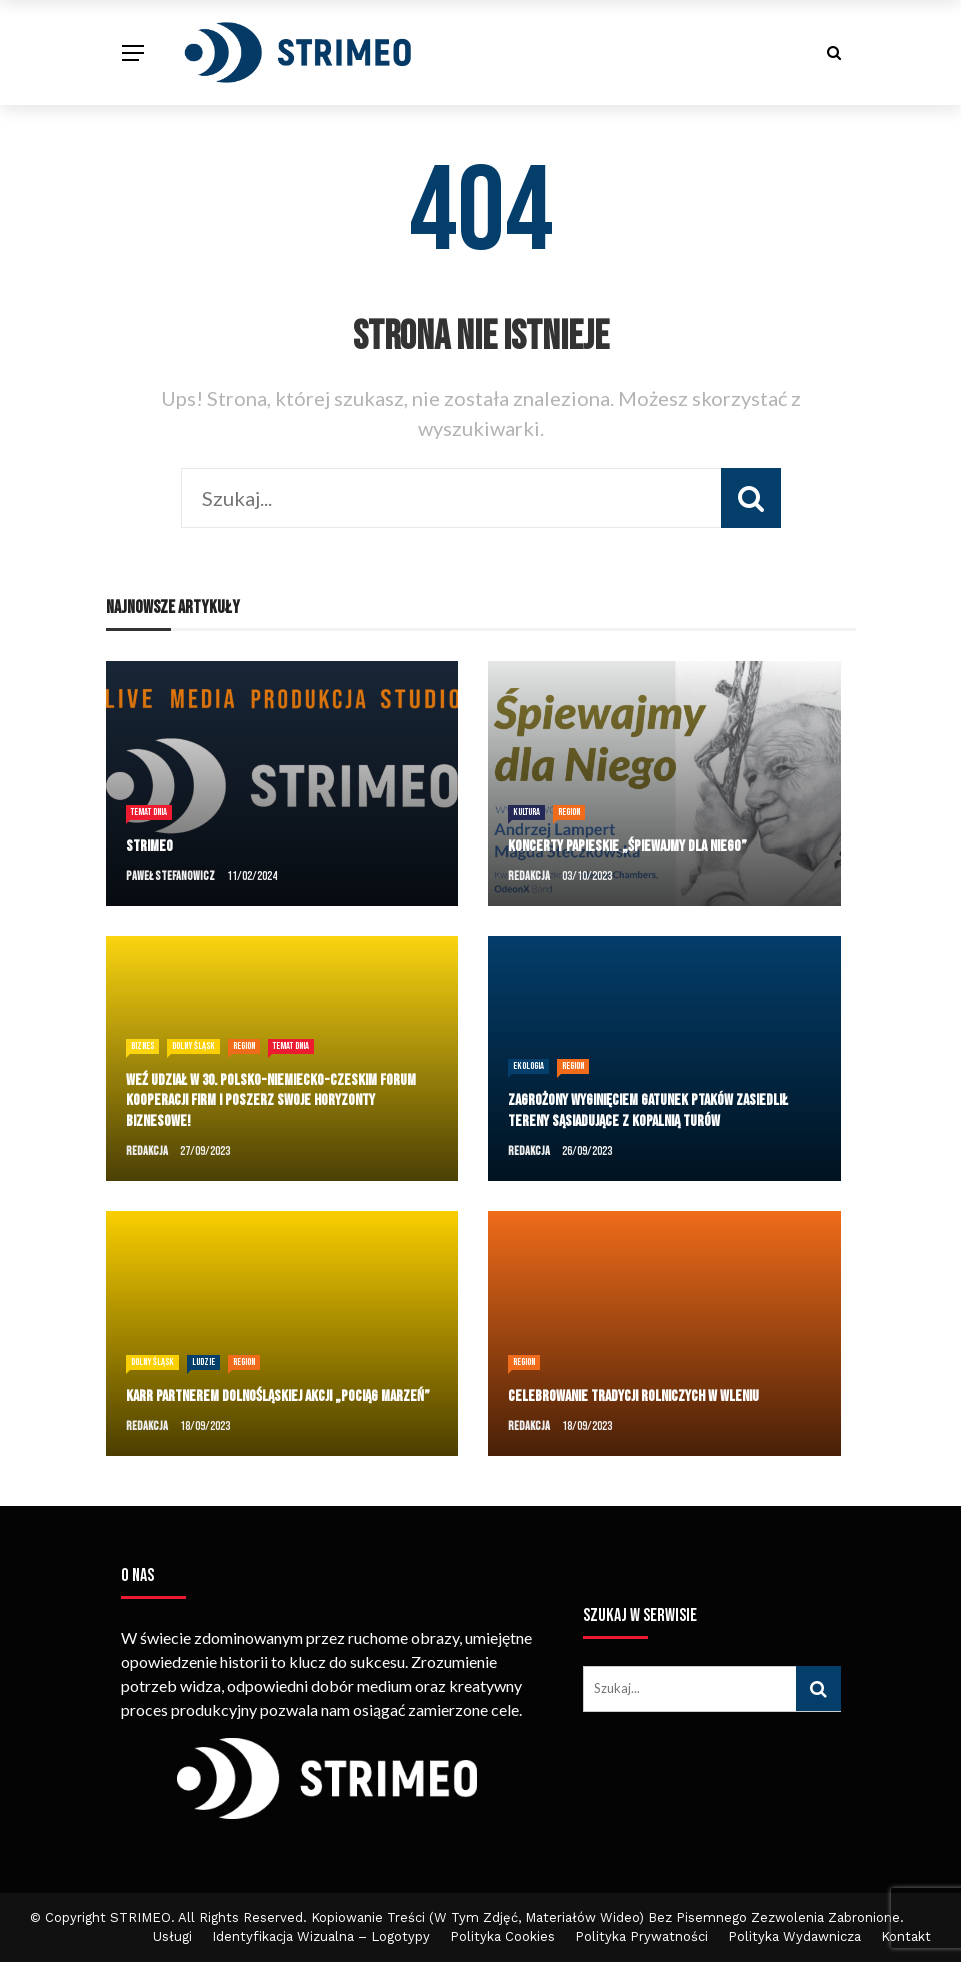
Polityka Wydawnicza (794, 1936)
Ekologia (528, 1066)
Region (569, 812)
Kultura (526, 812)
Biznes (142, 1046)
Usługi (172, 1936)
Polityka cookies (502, 1936)
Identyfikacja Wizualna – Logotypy (321, 1936)
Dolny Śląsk (193, 1046)
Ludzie (203, 1362)
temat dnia (149, 812)
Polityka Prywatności (641, 1936)
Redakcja (529, 876)
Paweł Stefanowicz (170, 876)
